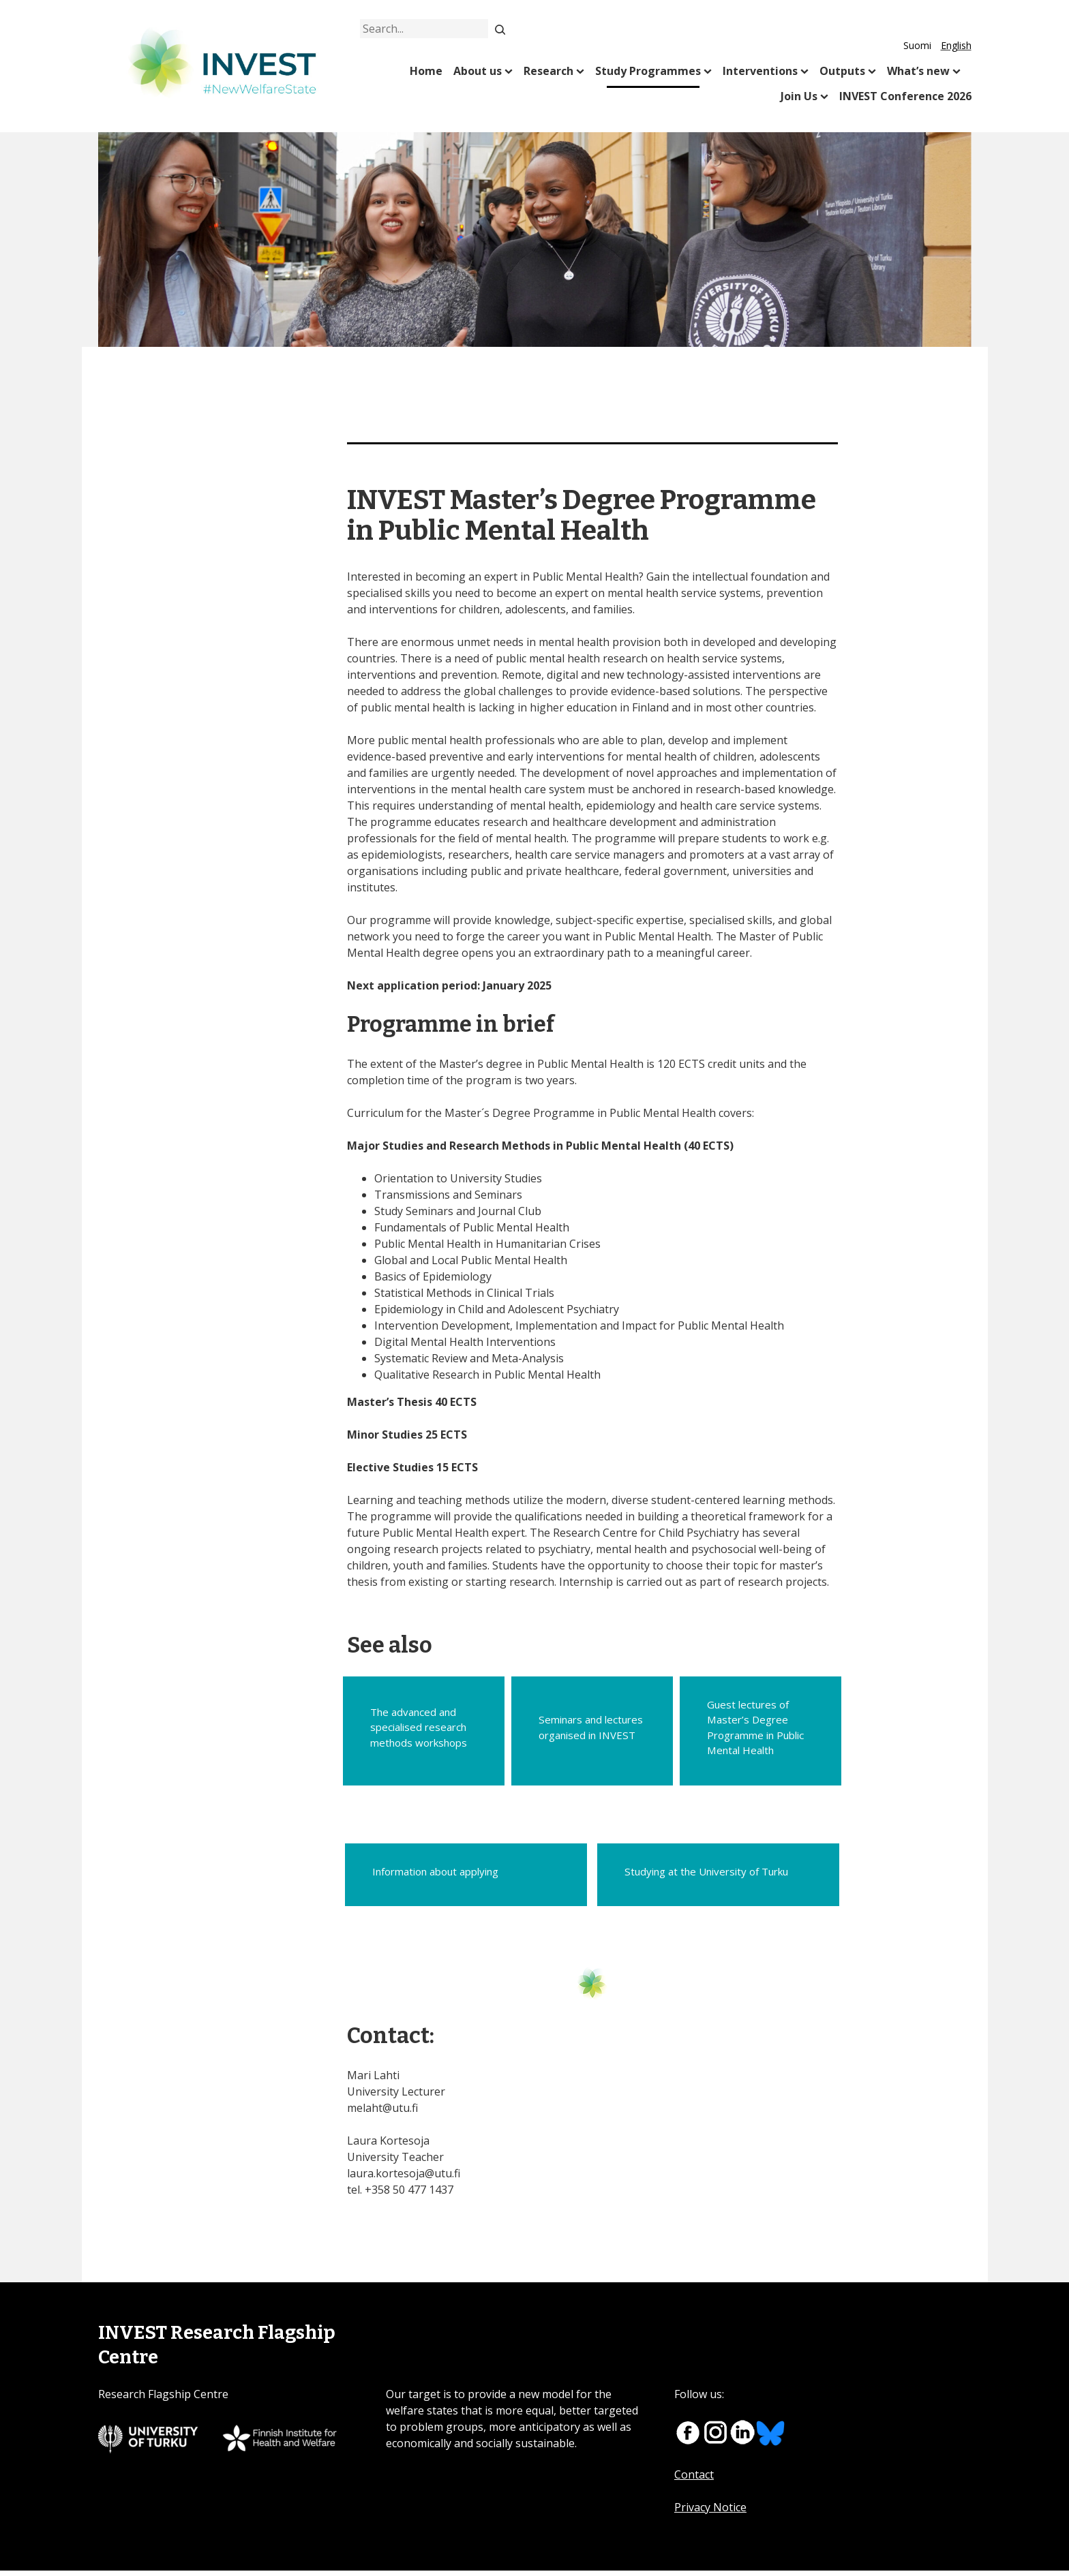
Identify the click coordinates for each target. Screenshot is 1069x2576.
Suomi (917, 45)
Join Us (799, 96)
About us (477, 70)
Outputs (842, 70)
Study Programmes (648, 70)
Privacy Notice (710, 2512)
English (956, 45)
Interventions (760, 70)
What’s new (918, 70)
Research (548, 70)
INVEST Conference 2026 (905, 96)
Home (426, 70)
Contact (694, 2479)
